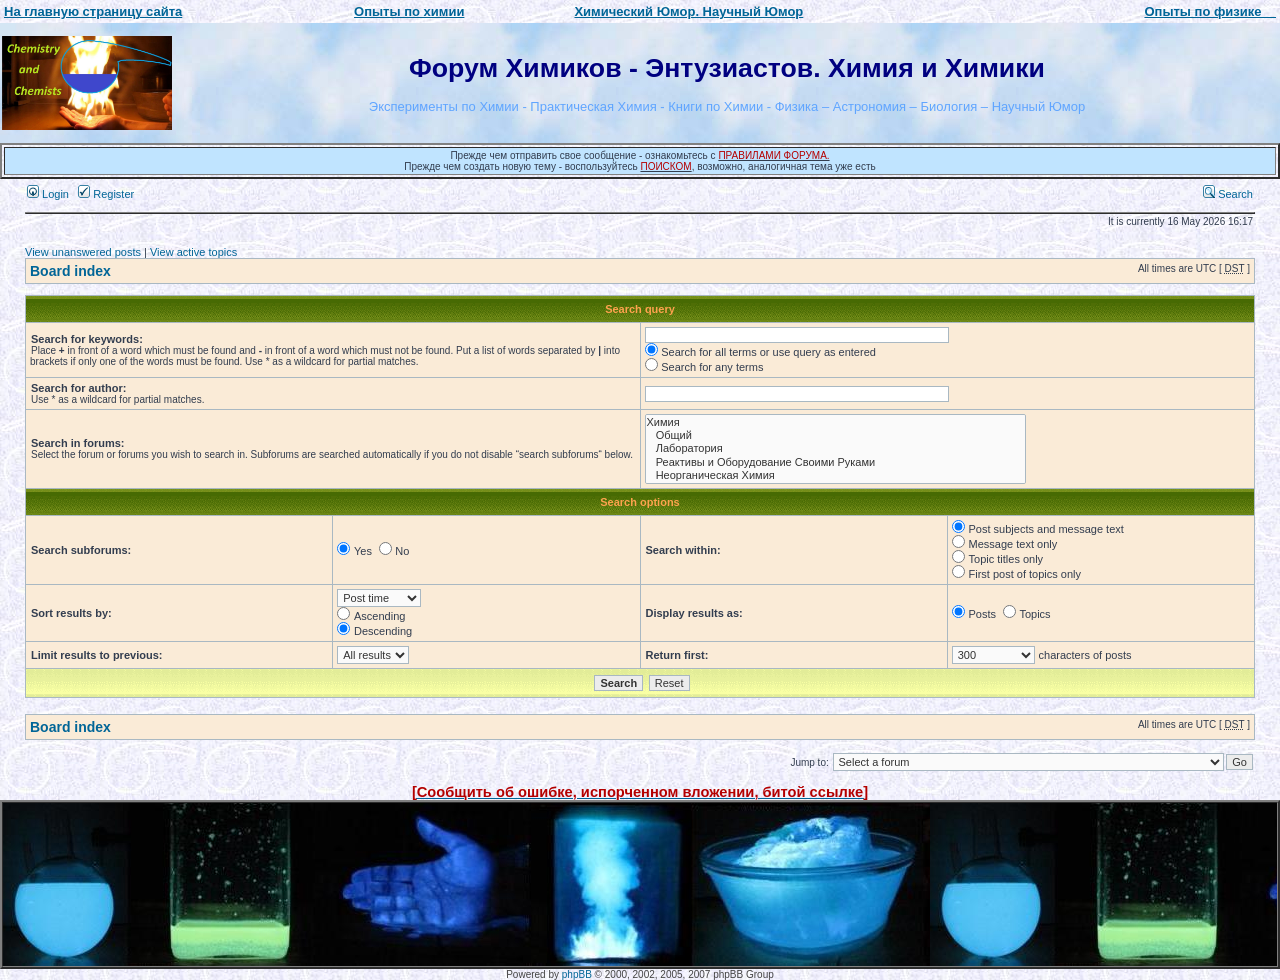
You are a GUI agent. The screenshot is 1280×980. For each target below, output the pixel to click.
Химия (836, 422)
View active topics (193, 252)
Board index (70, 271)
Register (106, 194)
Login (48, 194)
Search (1228, 194)
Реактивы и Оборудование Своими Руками (836, 462)
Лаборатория (836, 448)
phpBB (577, 974)
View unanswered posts (83, 252)
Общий (836, 435)
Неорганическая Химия (836, 475)
